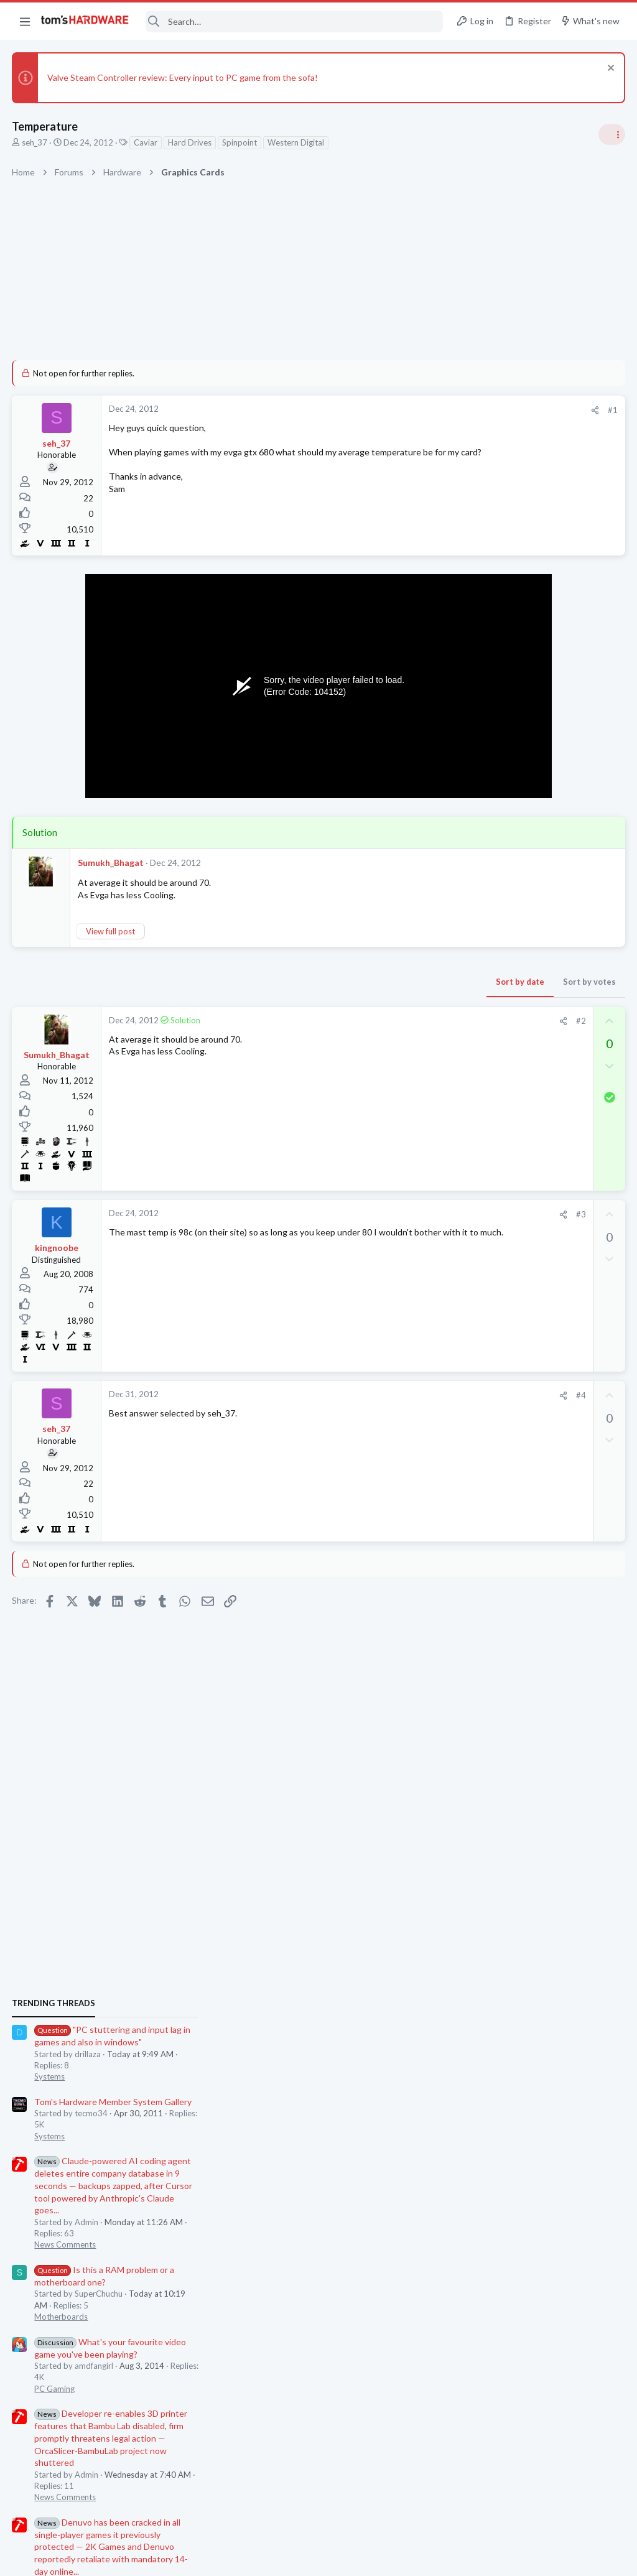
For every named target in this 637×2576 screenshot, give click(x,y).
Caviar (146, 142)
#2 (381, 1021)
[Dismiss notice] (608, 69)
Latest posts (467, 1374)
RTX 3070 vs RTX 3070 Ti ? (532, 1642)
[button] (24, 21)
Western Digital (296, 142)
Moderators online (483, 1820)
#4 (381, 1395)
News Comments (491, 980)
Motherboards (487, 1053)
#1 (413, 410)
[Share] (395, 410)
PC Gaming (480, 1125)
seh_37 (35, 142)
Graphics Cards (488, 1617)
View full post (111, 931)
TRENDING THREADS (479, 740)
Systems (475, 812)
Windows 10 (483, 1557)
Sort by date (320, 982)
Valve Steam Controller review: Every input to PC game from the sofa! (183, 77)
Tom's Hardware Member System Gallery (539, 837)
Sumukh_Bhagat (111, 862)
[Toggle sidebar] (611, 134)
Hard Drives (190, 142)
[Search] (294, 21)
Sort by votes (389, 982)
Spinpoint (240, 142)
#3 (381, 1214)
